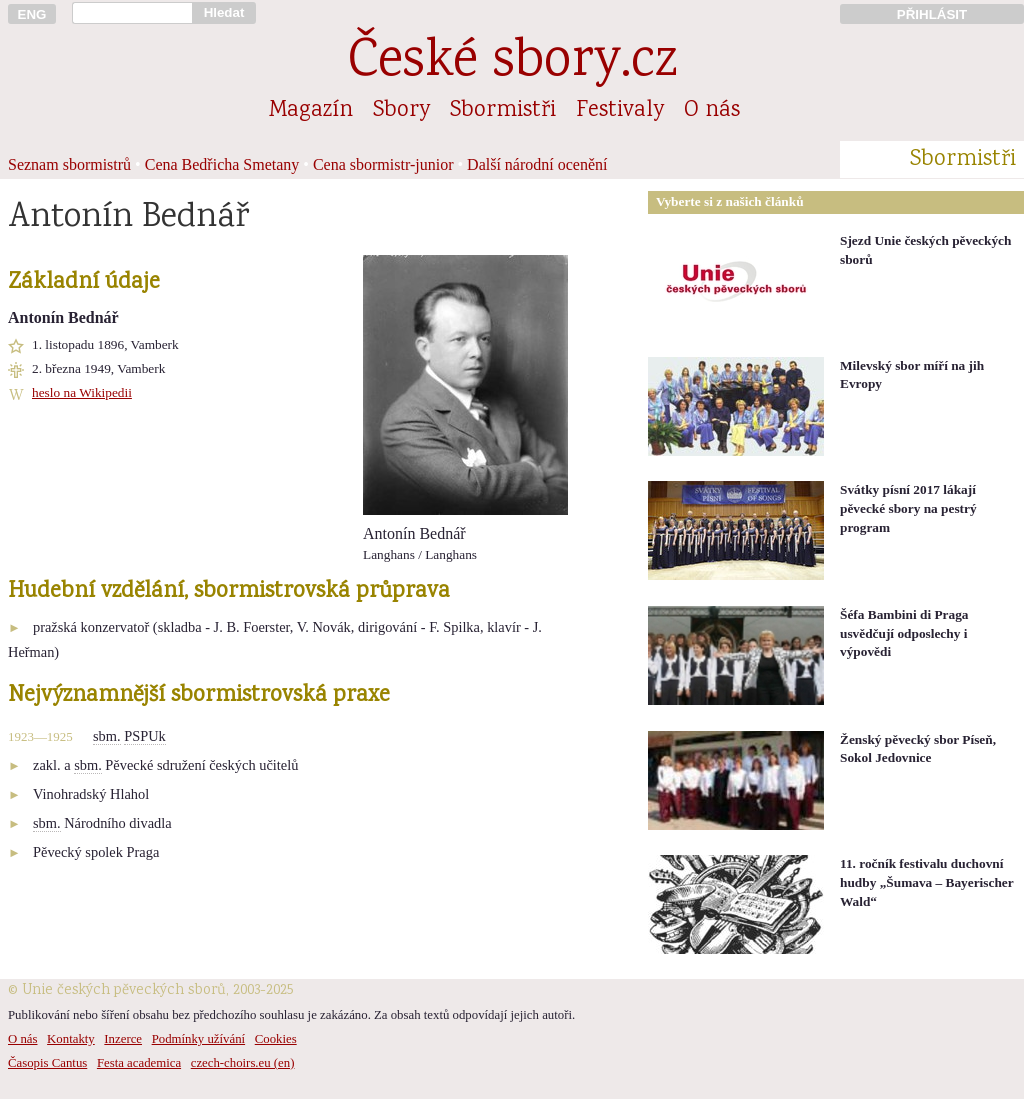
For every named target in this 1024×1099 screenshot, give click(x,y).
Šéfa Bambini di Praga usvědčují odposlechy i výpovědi (904, 633)
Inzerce (123, 1039)
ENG (32, 14)
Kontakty (71, 1039)
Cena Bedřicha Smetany (222, 164)
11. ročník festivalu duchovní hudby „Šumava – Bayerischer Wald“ (926, 882)
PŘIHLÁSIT (932, 14)
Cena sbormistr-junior (383, 164)
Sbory (401, 111)
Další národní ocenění (537, 164)
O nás (712, 111)
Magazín (311, 111)
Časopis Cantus (47, 1063)
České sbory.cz (512, 63)
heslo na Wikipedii (82, 392)
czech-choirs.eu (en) (243, 1063)
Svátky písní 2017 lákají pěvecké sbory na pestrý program (908, 508)
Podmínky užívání (198, 1039)
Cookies (276, 1039)
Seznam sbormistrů (69, 164)
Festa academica (139, 1063)
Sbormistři (503, 111)
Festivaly (620, 111)
